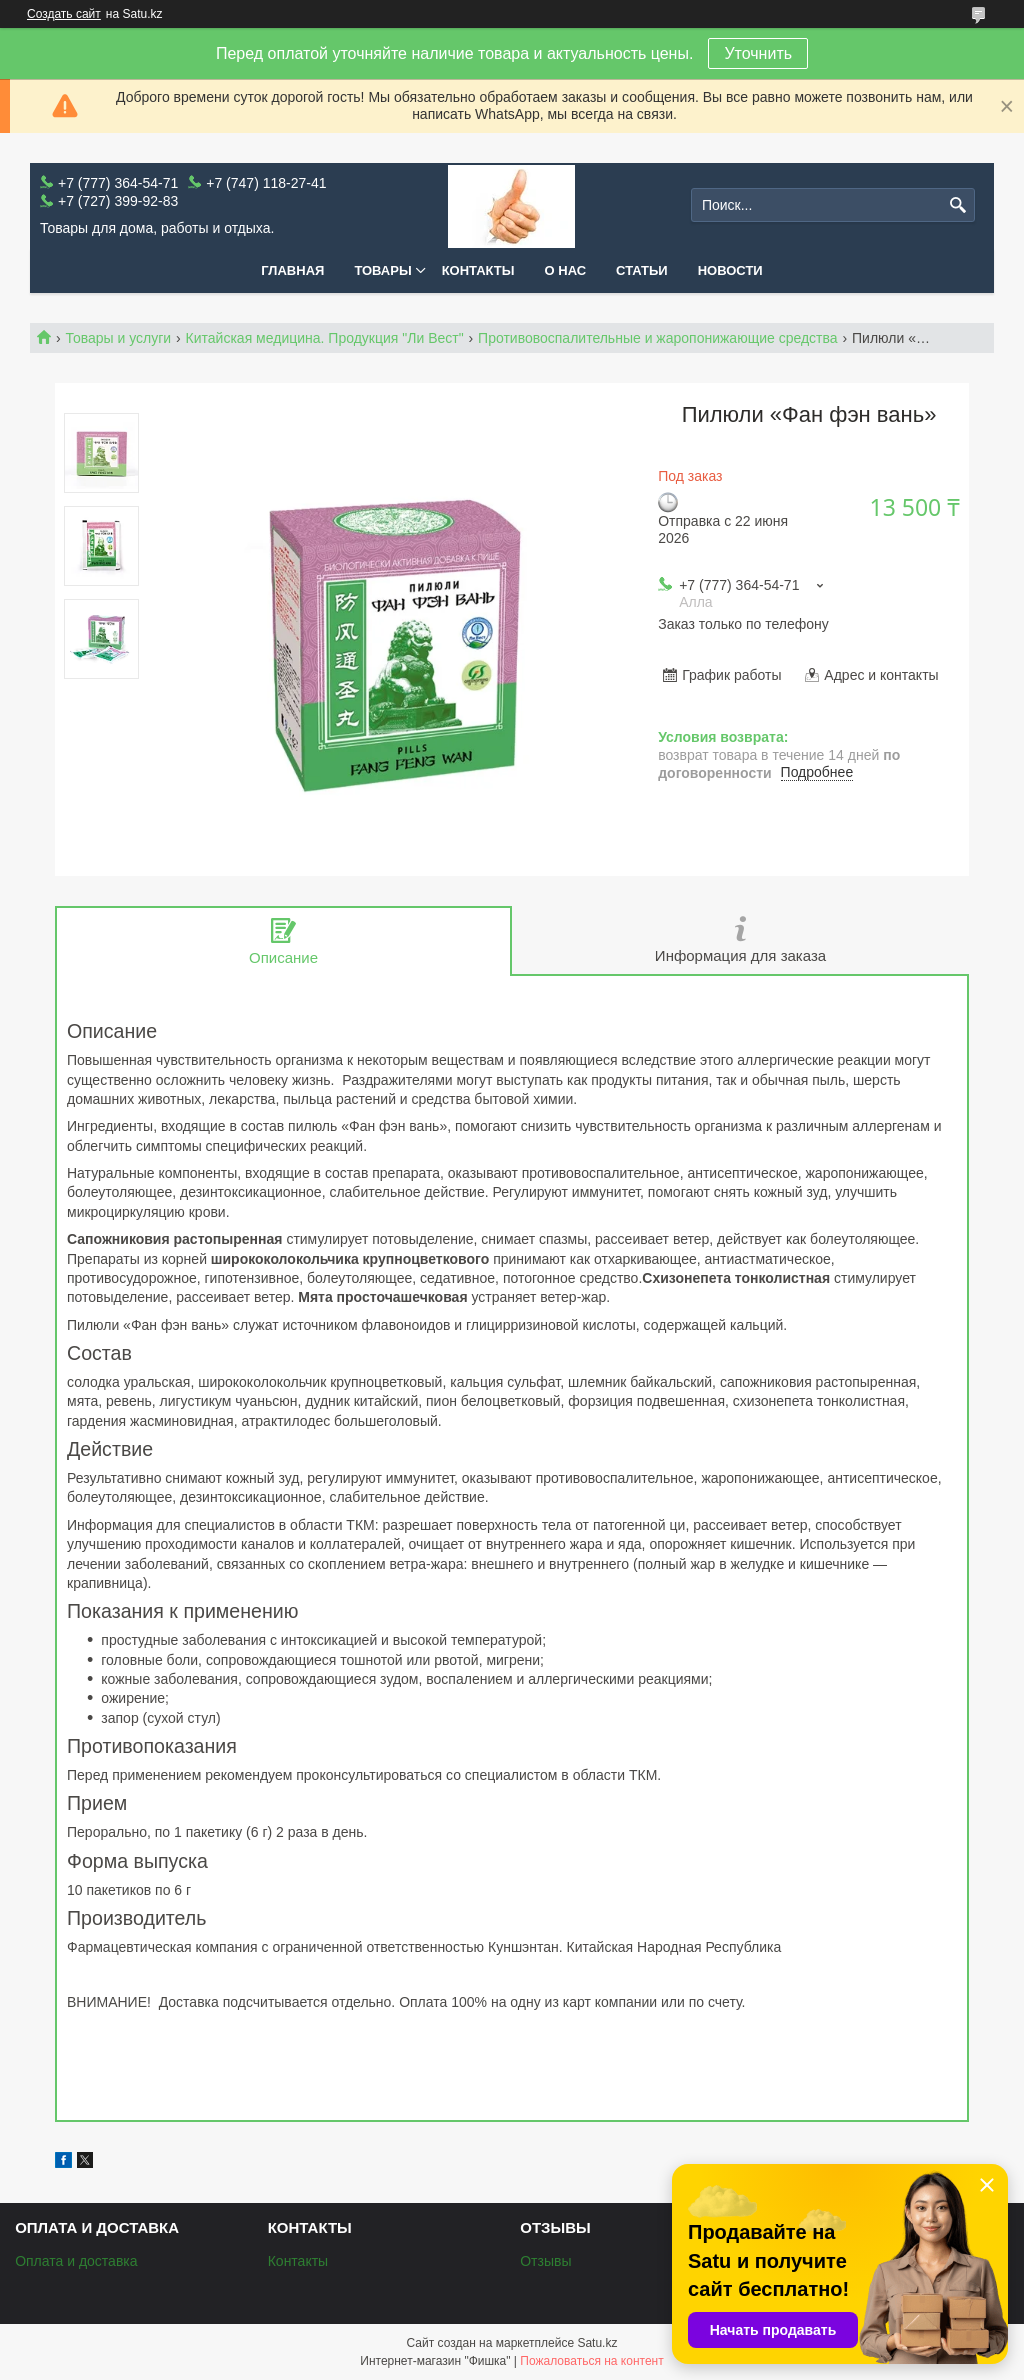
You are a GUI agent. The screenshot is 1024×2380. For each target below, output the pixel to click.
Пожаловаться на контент (591, 2361)
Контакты (478, 270)
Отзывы (545, 2261)
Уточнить (758, 53)
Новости (730, 270)
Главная (292, 270)
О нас (566, 270)
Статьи (642, 270)
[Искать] (957, 205)
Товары (382, 270)
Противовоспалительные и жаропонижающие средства (658, 338)
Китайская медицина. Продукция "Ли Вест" (325, 338)
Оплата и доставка (76, 2261)
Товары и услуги (118, 338)
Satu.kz (597, 2343)
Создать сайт (64, 14)
